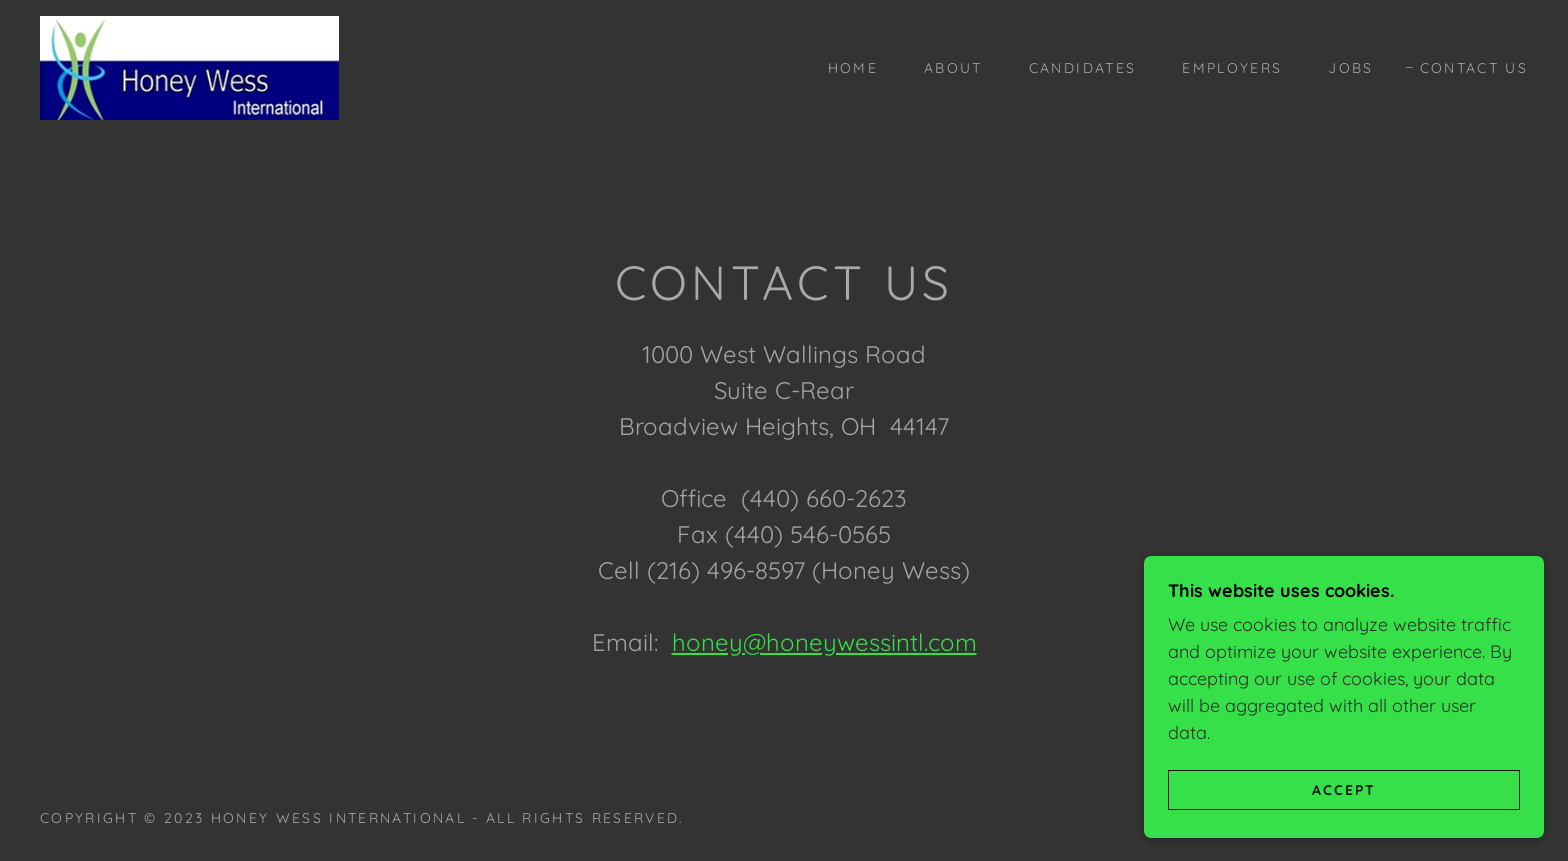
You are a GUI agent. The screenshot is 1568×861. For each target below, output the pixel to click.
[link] (189, 66)
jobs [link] (1350, 68)
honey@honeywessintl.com (824, 642)
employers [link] (1232, 68)
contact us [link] (1474, 68)
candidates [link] (1082, 68)
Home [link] (853, 68)
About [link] (953, 68)
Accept (1344, 789)
